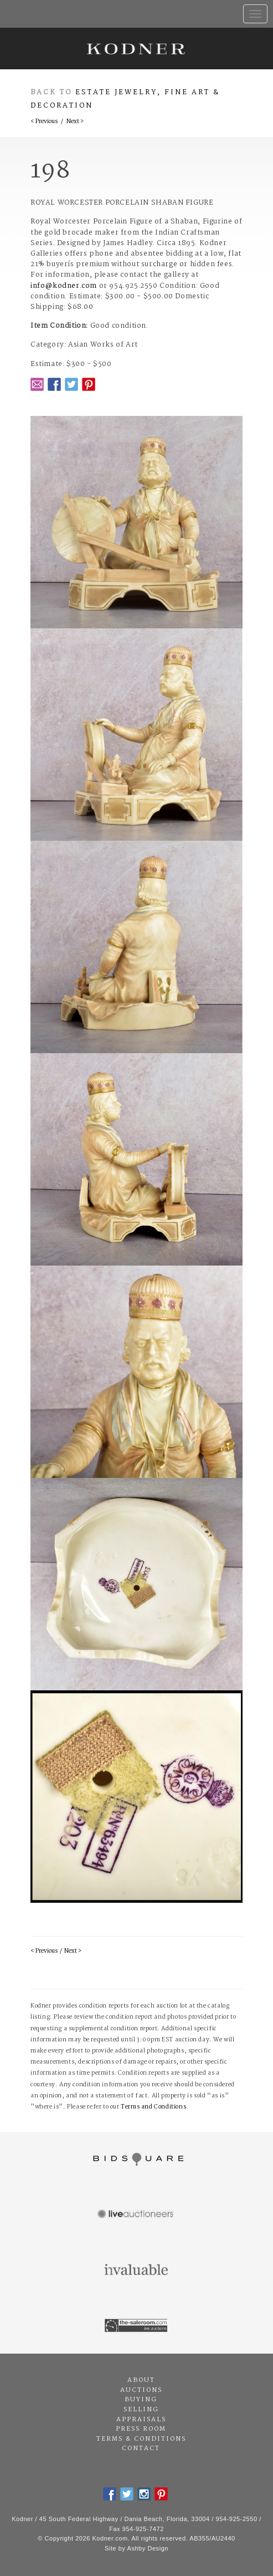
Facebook (54, 384)
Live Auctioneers (136, 2215)
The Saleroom (136, 2326)
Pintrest (88, 384)
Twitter (71, 384)
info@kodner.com (63, 286)
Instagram (144, 2494)
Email (37, 384)
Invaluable (136, 2270)
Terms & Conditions (141, 2439)
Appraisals (141, 2420)
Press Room (141, 2429)
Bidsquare (136, 2159)
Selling (141, 2410)
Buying (141, 2400)
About (141, 2380)
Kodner (136, 48)
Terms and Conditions (153, 2107)
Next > (75, 121)
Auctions (141, 2390)
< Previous (44, 121)
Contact (141, 2448)
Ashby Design (147, 2548)
